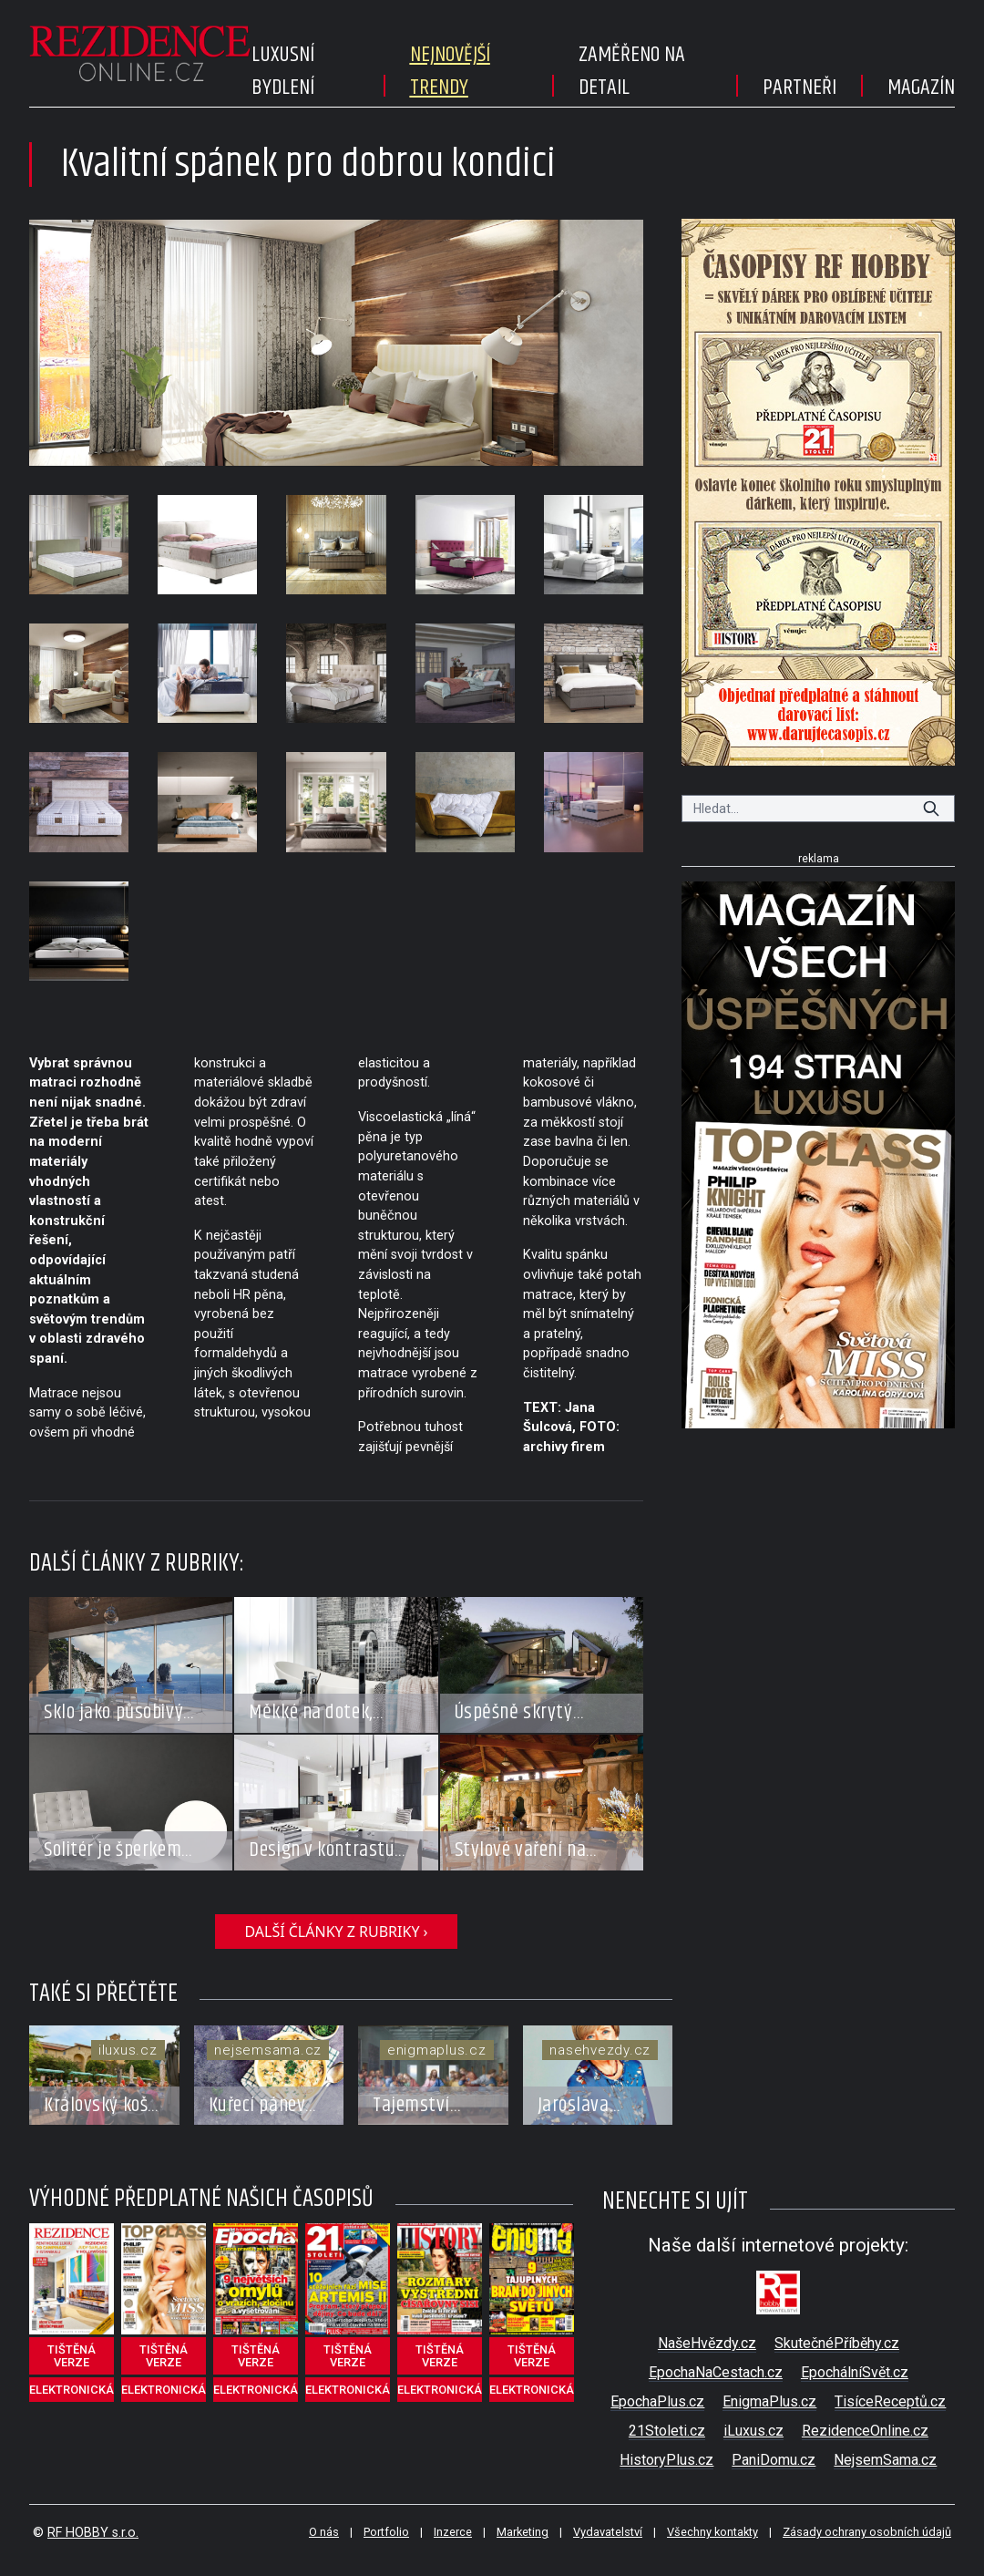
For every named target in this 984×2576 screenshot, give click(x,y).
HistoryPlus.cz (666, 2459)
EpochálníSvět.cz (854, 2372)
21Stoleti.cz (667, 2430)
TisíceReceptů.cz (890, 2401)
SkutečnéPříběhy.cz (836, 2343)
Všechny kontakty (712, 2532)
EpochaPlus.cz (657, 2401)
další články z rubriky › (335, 1932)
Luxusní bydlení (282, 71)
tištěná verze (71, 2356)
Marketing (522, 2532)
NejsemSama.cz (885, 2459)
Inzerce (453, 2532)
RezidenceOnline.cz (865, 2430)
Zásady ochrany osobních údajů (867, 2532)
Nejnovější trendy (450, 71)
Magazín (921, 87)
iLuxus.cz (753, 2430)
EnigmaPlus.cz (769, 2401)
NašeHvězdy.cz (707, 2343)
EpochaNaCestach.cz (716, 2372)
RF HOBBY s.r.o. (92, 2532)
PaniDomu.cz (773, 2459)
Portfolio (386, 2532)
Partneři (799, 87)
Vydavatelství (607, 2532)
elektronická (71, 2389)
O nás (324, 2532)
